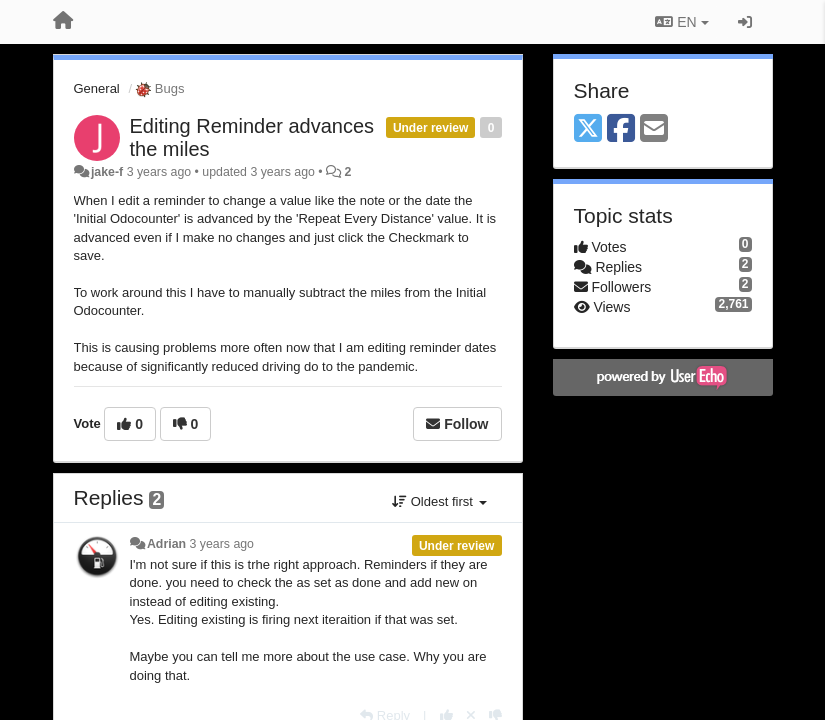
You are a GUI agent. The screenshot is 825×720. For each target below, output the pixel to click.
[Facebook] (621, 129)
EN (681, 22)
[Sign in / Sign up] (745, 22)
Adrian (166, 544)
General (97, 88)
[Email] (654, 129)
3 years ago (221, 544)
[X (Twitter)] (588, 129)
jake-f (107, 172)
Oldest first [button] (439, 501)
